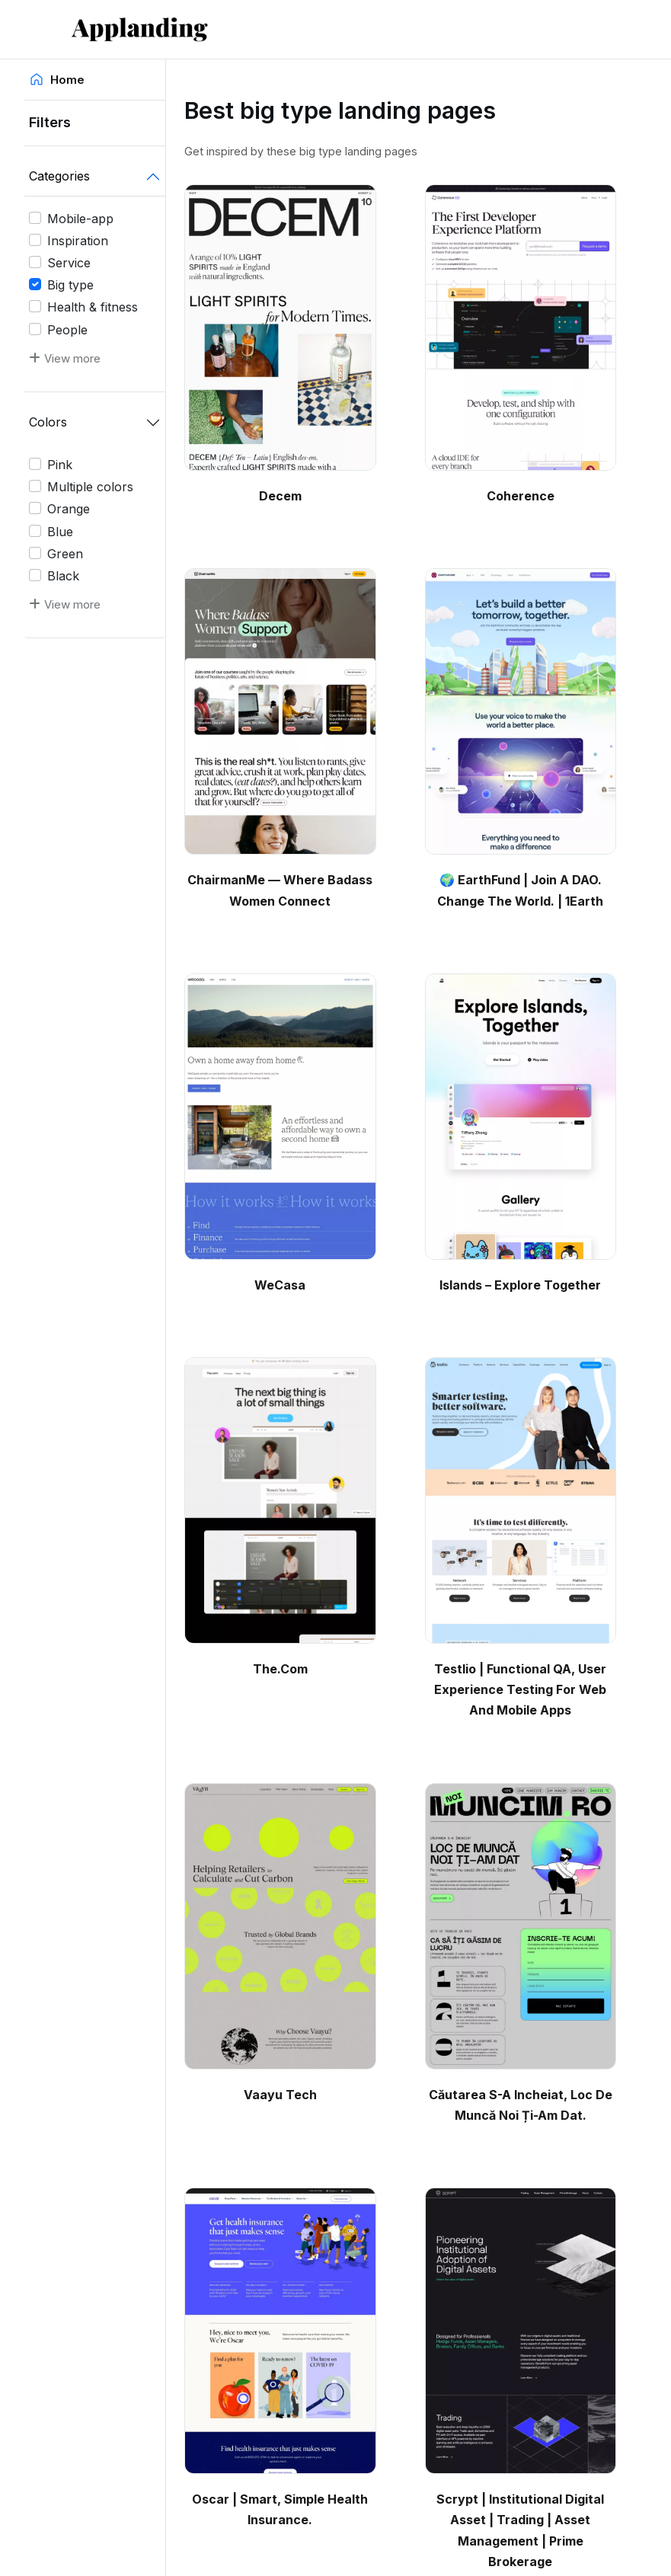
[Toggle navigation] (583, 29)
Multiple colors (90, 486)
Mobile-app (80, 218)
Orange (68, 508)
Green (65, 553)
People (67, 329)
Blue (60, 531)
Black (63, 575)
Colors (48, 422)
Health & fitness (92, 307)
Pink (59, 464)
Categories (59, 176)
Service (69, 262)
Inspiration (77, 240)
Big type (70, 284)
